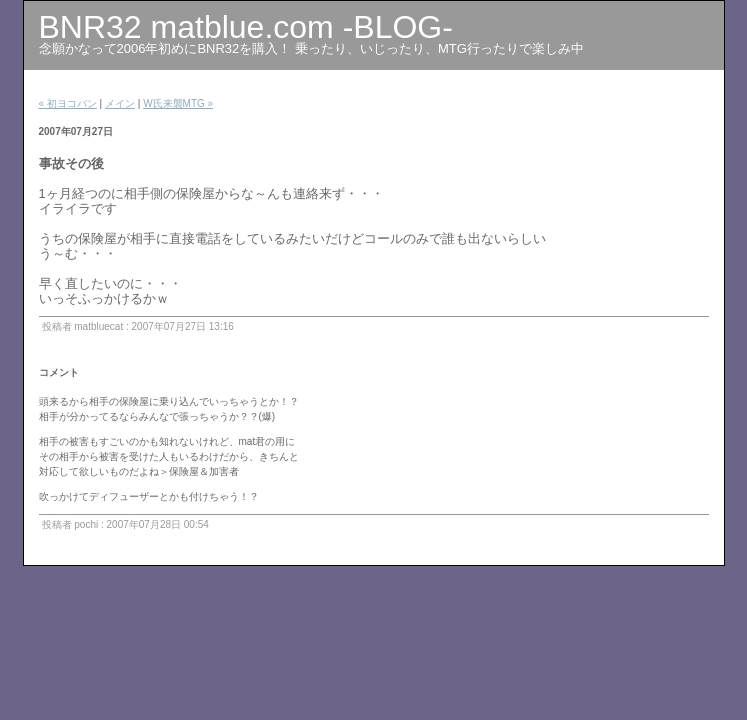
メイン (120, 103)
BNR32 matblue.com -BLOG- (246, 27)
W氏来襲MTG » (178, 103)
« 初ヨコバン (68, 103)
